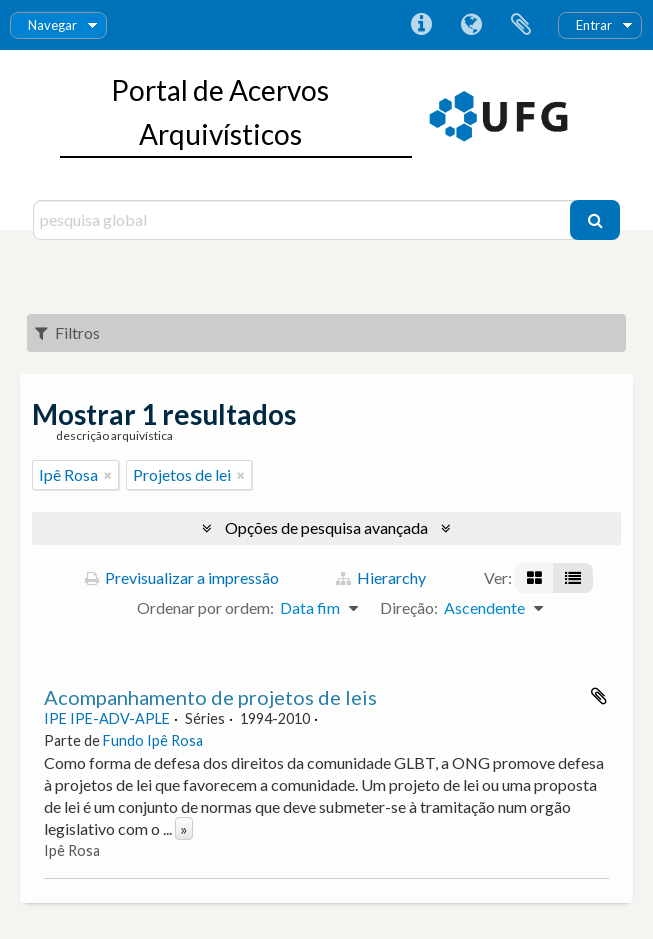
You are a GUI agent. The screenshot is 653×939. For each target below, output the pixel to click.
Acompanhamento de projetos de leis (210, 697)
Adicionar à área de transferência (599, 696)
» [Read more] (184, 828)
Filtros (67, 332)
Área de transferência (521, 25)
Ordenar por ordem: (205, 607)
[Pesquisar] (595, 220)
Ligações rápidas (421, 25)
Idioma (471, 25)
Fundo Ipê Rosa (153, 740)
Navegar (52, 25)
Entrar (594, 25)
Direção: (409, 607)
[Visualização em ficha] (534, 578)
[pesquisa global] (304, 220)
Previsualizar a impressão (182, 577)
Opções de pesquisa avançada (326, 527)
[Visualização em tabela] (573, 578)
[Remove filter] (108, 475)
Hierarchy (381, 577)
